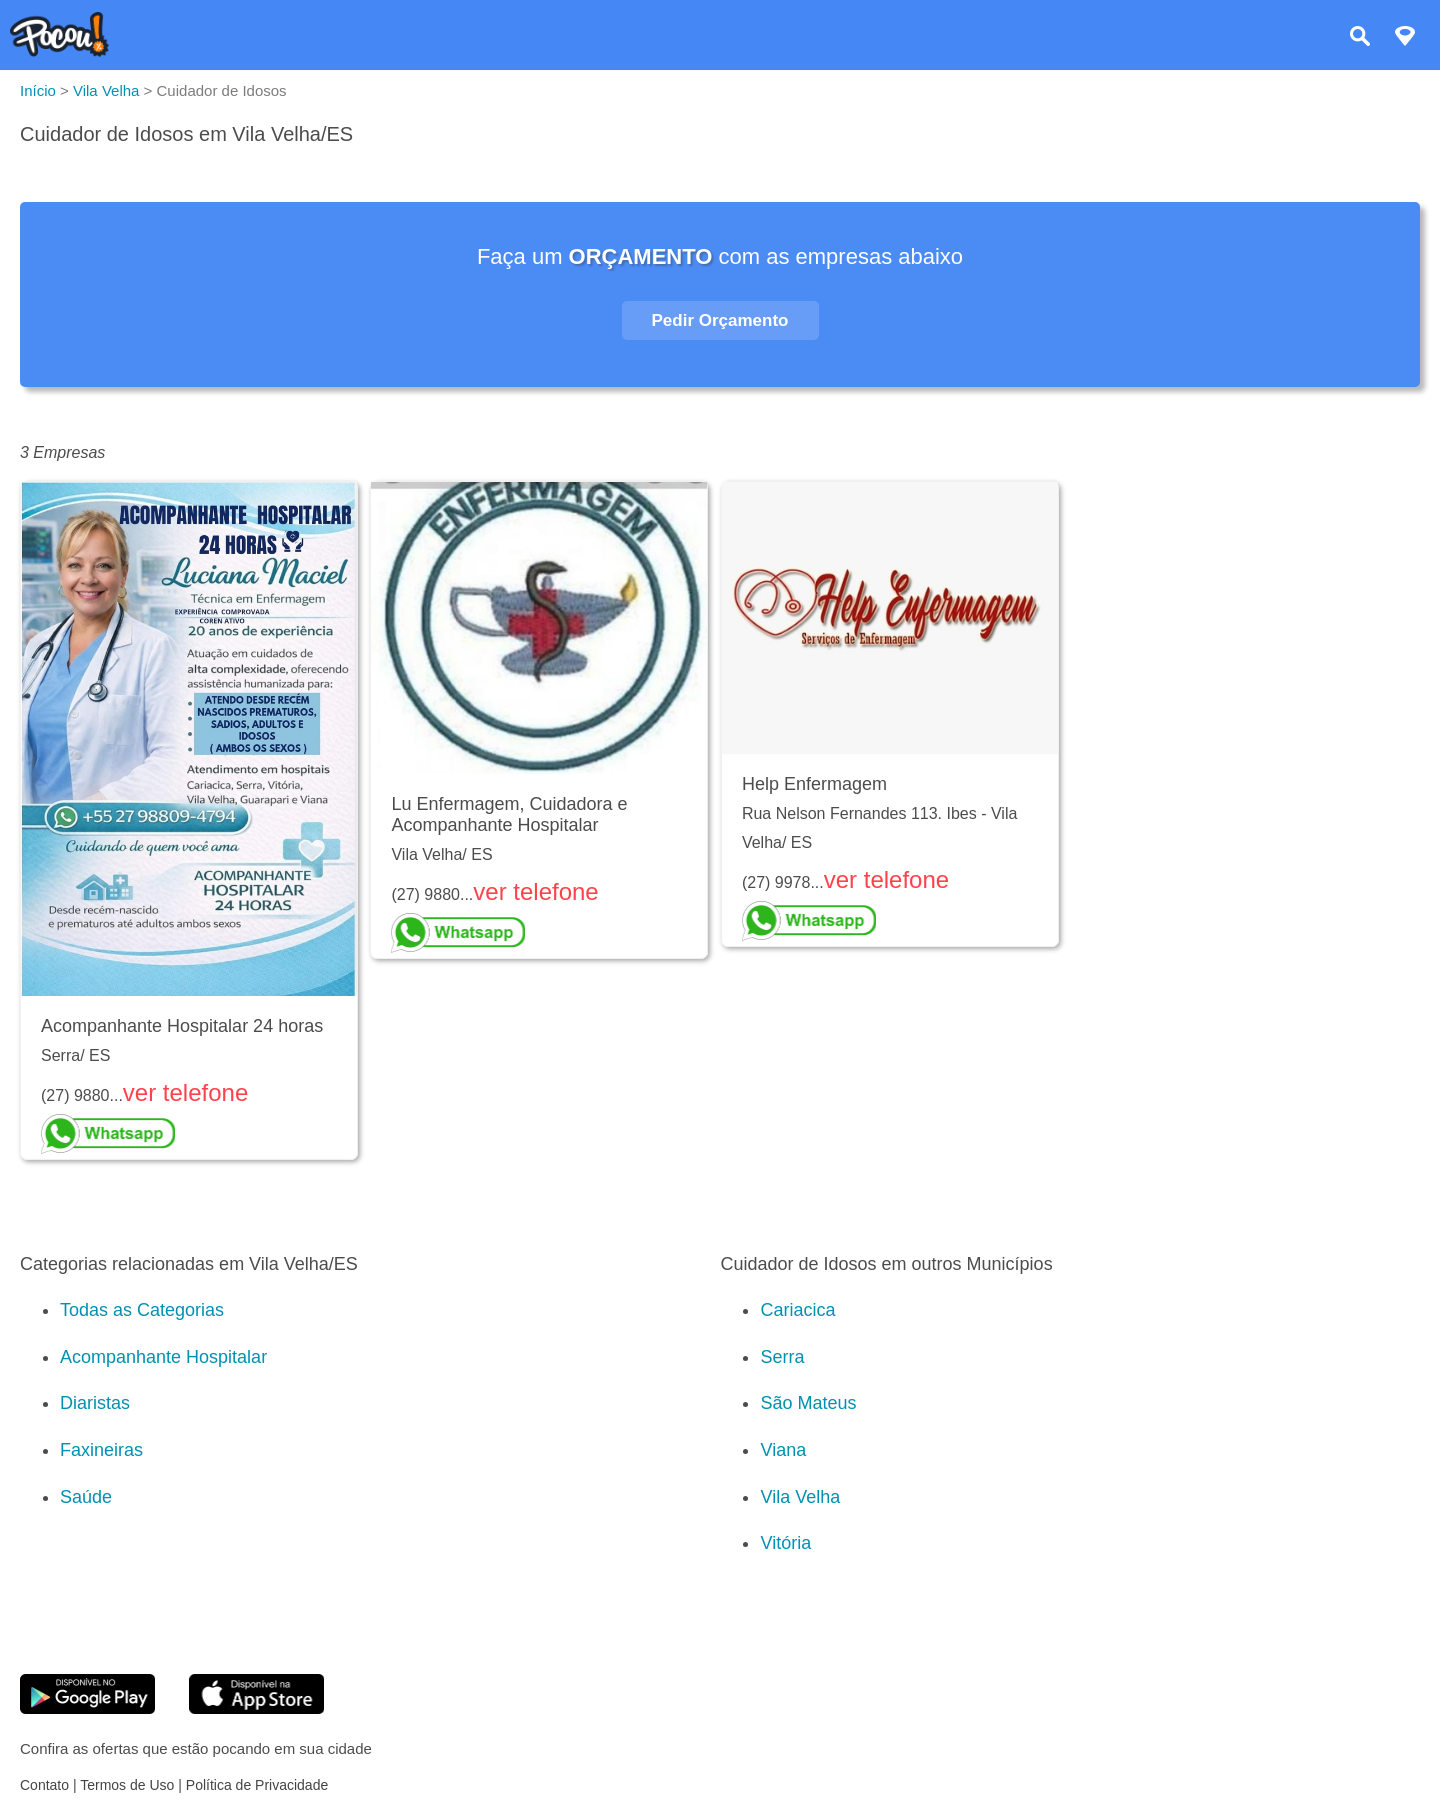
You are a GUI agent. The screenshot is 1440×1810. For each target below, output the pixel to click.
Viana (783, 1450)
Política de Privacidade (257, 1785)
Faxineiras (101, 1450)
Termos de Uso (127, 1785)
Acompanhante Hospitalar (163, 1357)
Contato (44, 1785)
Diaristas (95, 1403)
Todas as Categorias (142, 1310)
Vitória (785, 1543)
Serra (782, 1357)
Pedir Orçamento (720, 320)
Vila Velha (800, 1497)
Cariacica (797, 1310)
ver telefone (185, 1092)
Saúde (86, 1497)
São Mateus (808, 1403)
